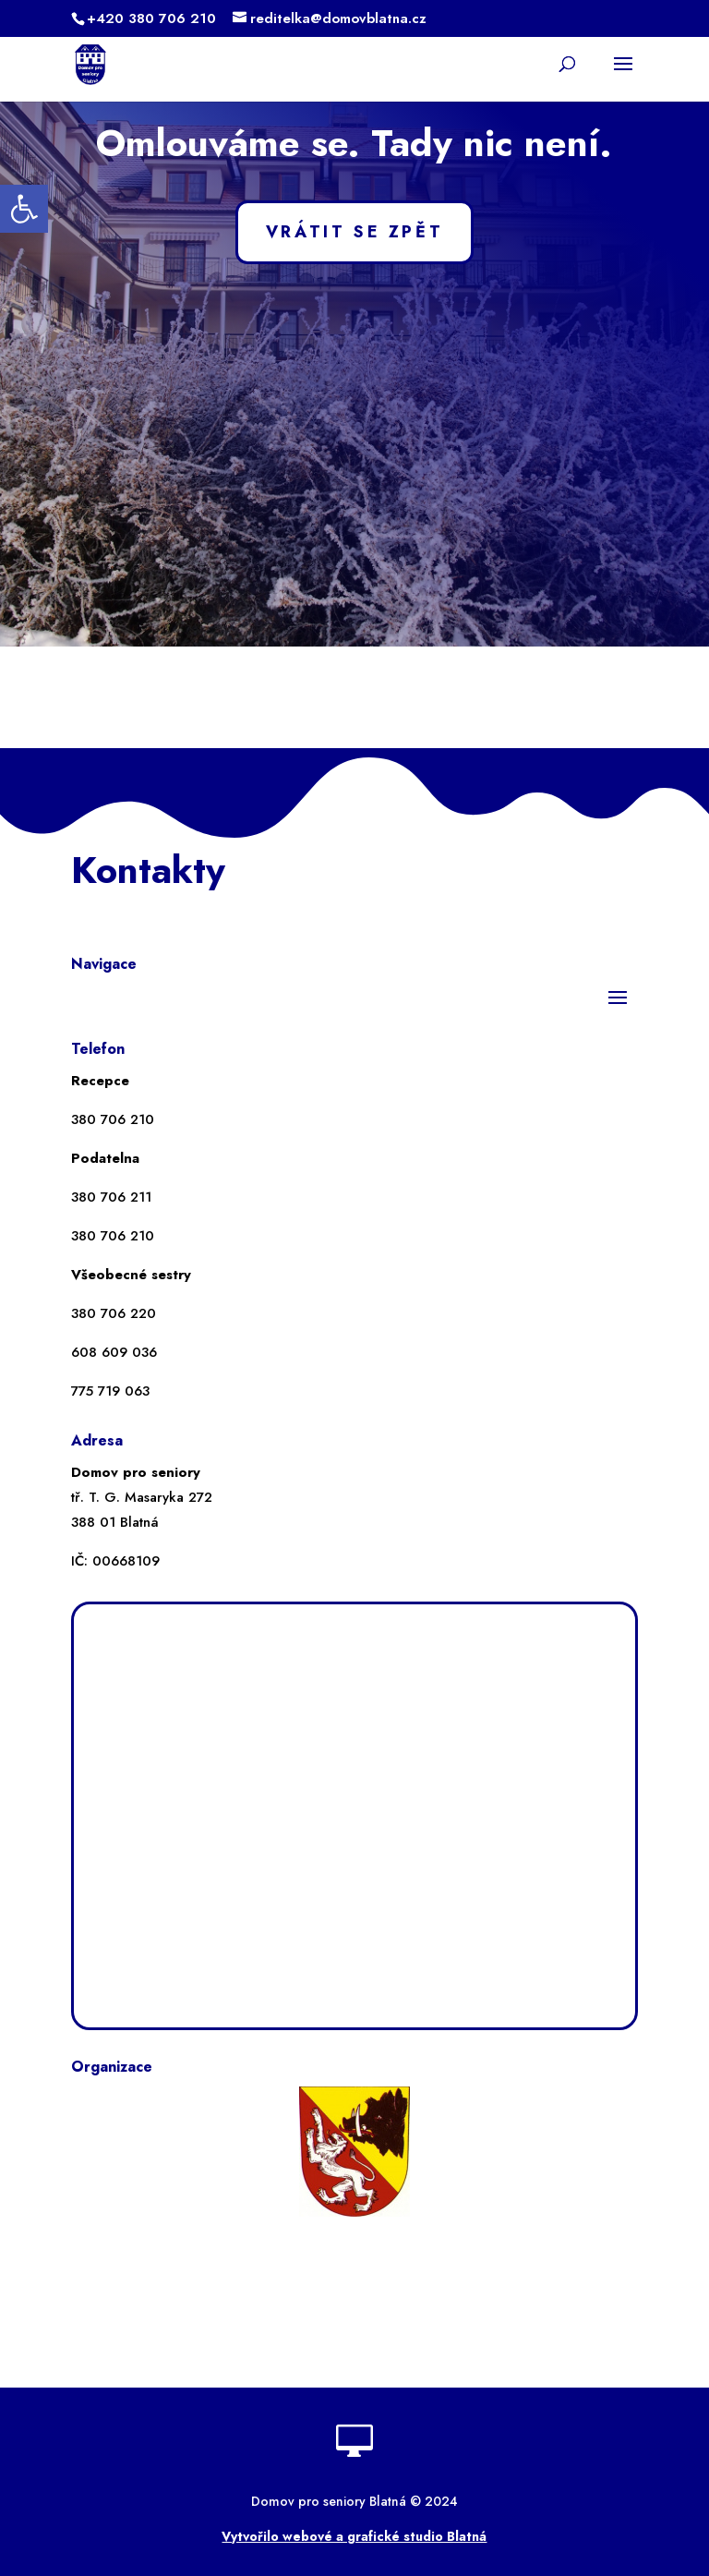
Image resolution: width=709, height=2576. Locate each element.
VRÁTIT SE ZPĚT (354, 232)
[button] (24, 209)
